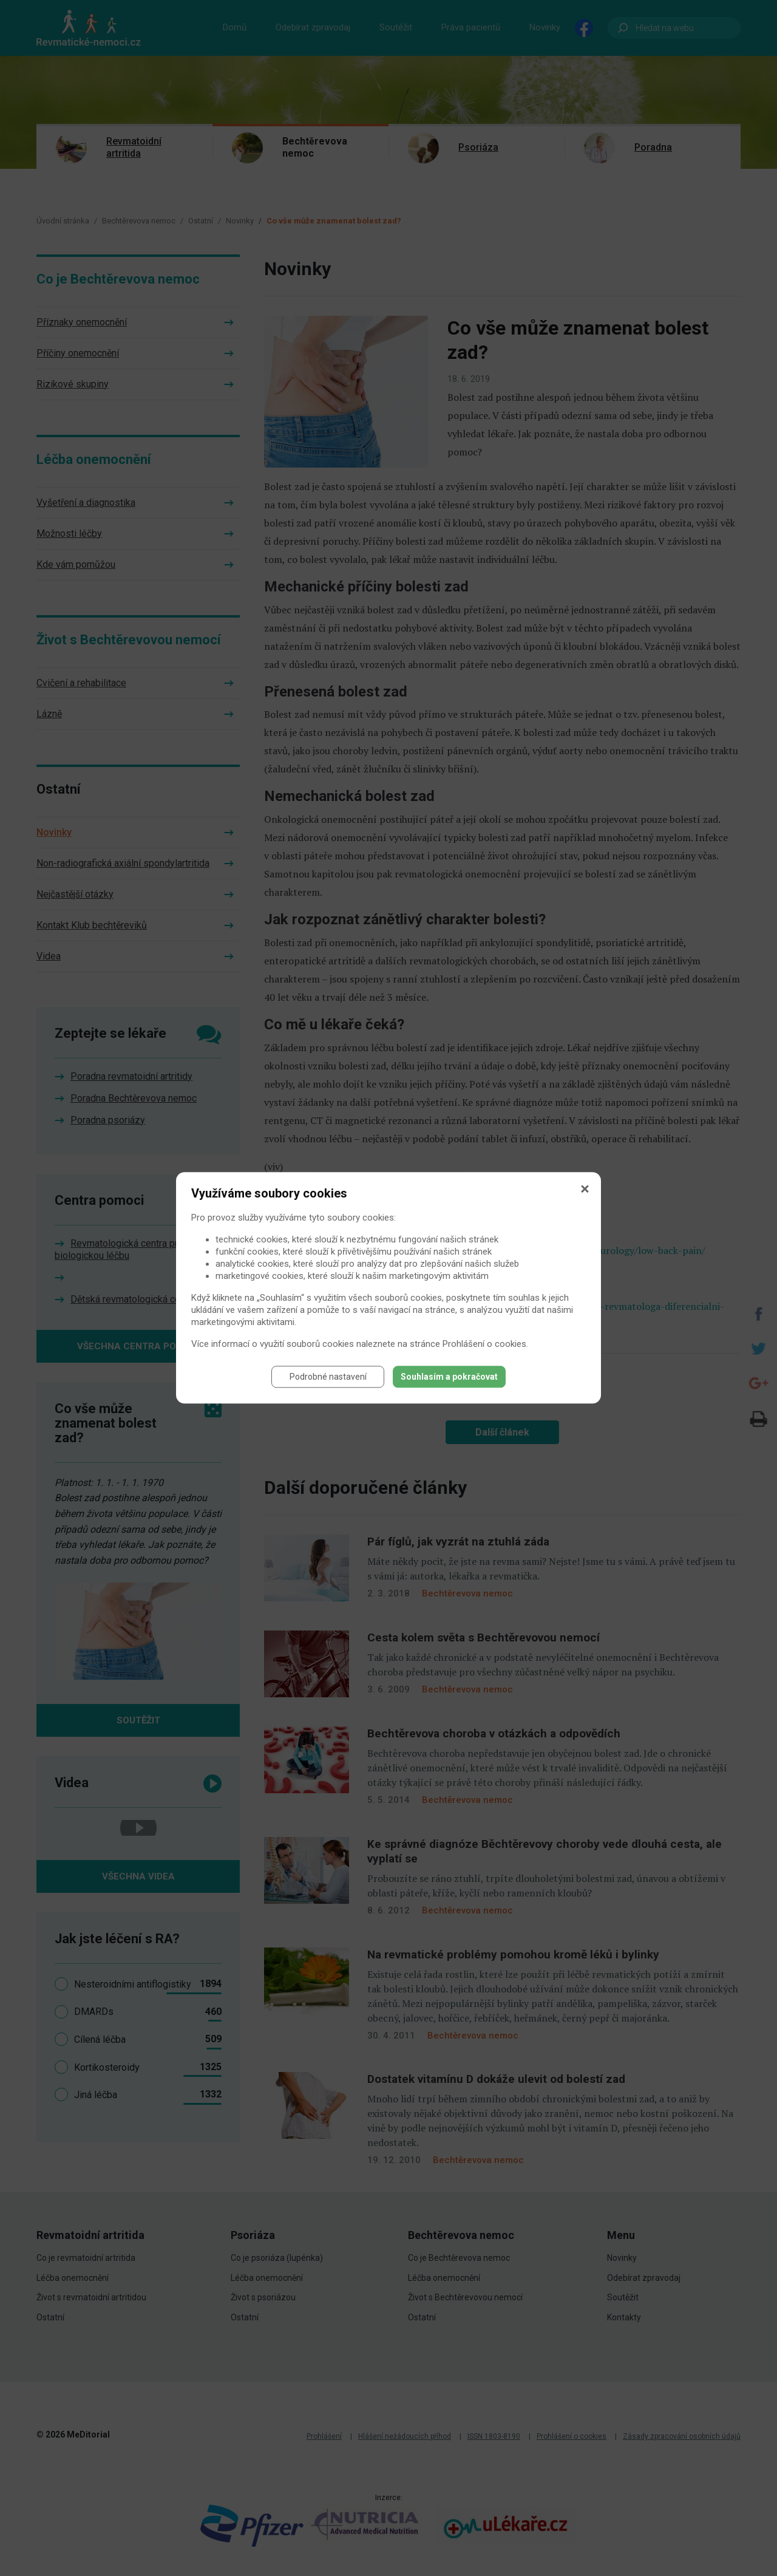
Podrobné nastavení (328, 1377)
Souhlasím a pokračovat (449, 1377)
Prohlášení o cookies (484, 1344)
